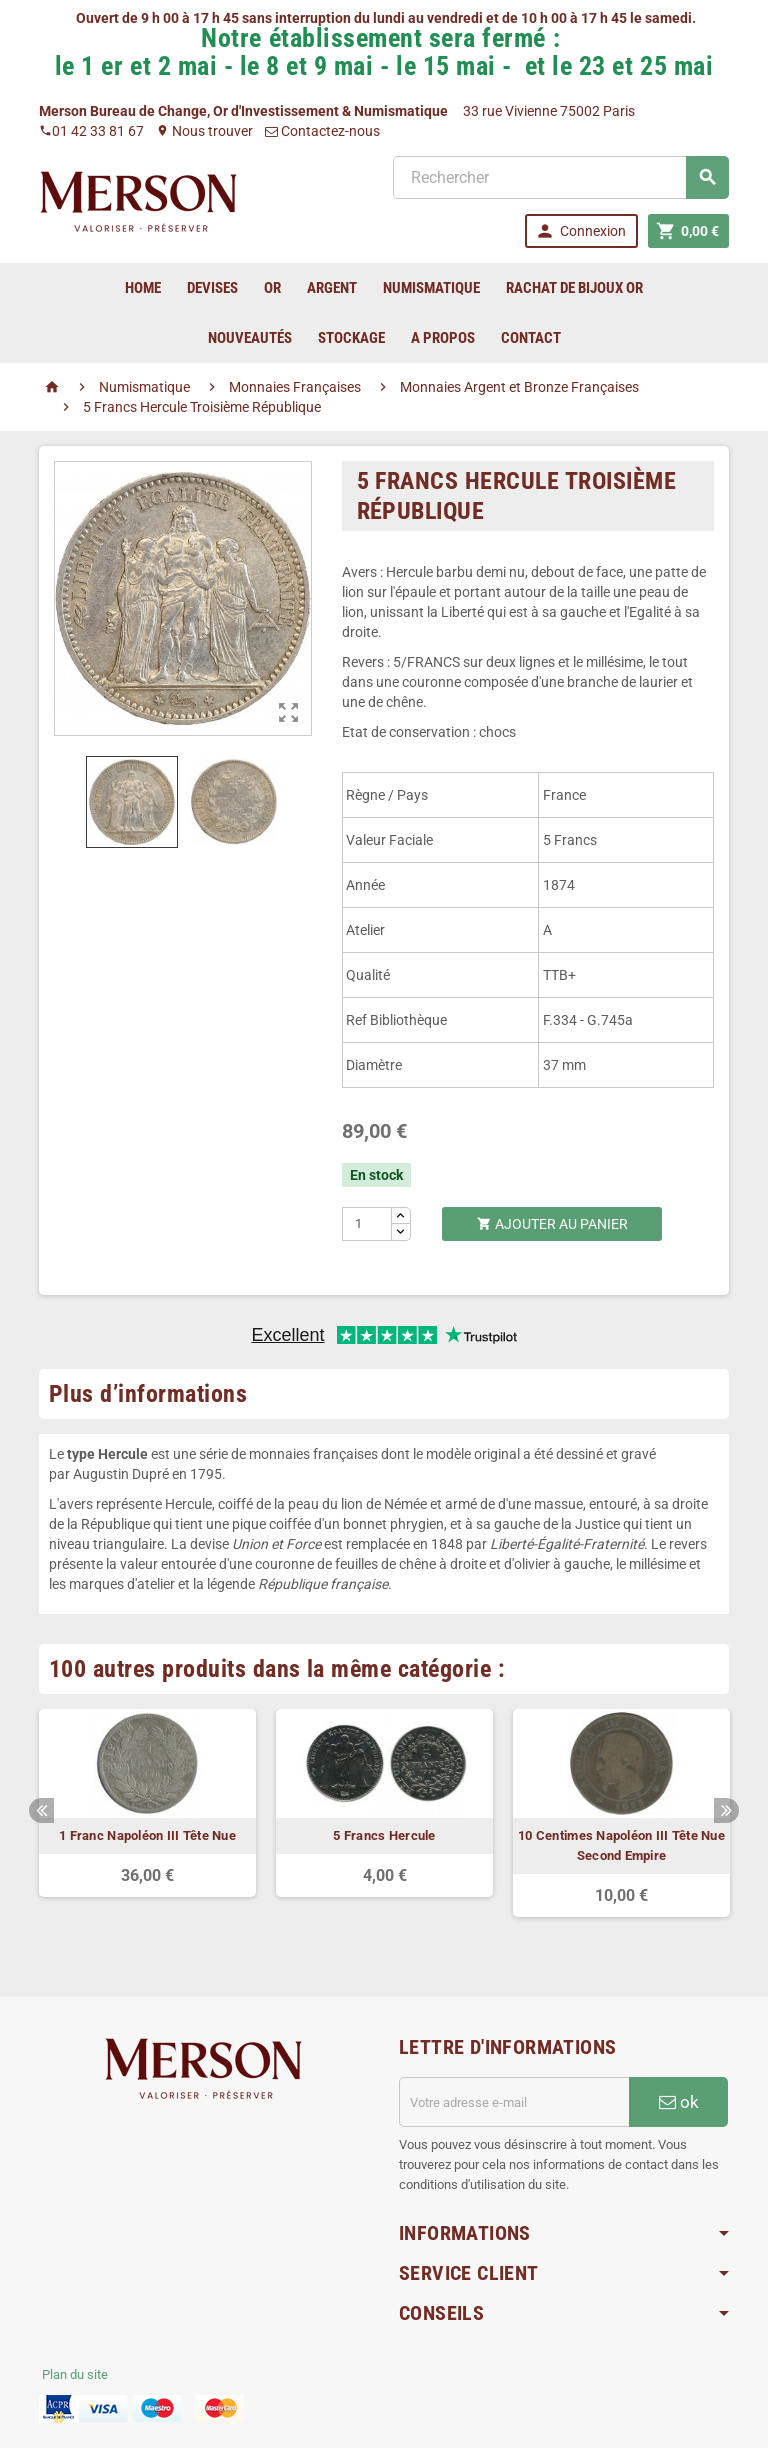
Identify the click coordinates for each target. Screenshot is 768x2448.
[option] (147, 1803)
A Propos (443, 338)
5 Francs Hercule (384, 1835)
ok (679, 2102)
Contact (531, 338)
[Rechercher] (561, 177)
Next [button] (726, 1810)
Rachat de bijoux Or (574, 288)
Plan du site (75, 2374)
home (143, 288)
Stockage (351, 338)
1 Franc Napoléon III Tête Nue (147, 1835)
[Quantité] (367, 1224)
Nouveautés (250, 338)
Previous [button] (41, 1810)
